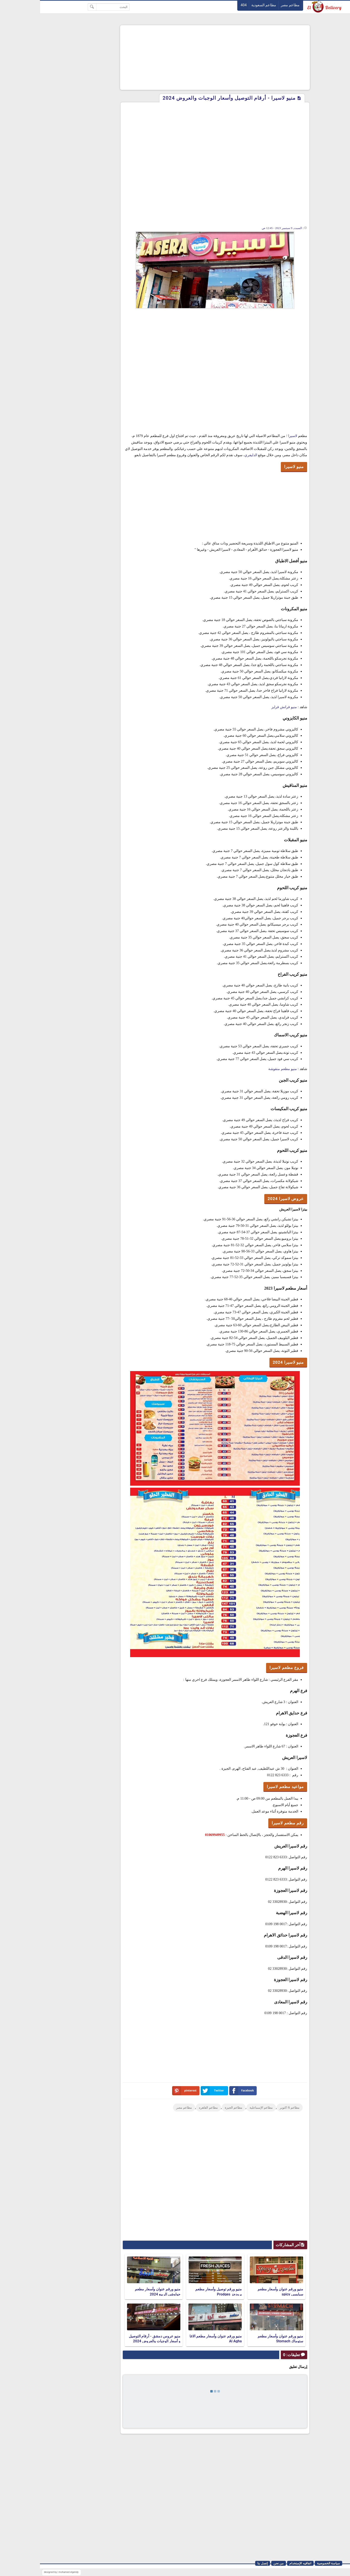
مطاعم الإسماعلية (221, 2107)
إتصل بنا (222, 2563)
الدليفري (210, 455)
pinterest (145, 2090)
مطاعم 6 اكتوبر (250, 2107)
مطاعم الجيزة (193, 2107)
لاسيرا (252, 436)
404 (204, 5)
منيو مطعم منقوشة (242, 1069)
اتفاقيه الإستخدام (260, 2563)
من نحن (238, 2563)
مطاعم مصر (250, 5)
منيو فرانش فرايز (244, 707)
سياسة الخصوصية (288, 2563)
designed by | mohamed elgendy (21, 2572)
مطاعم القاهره (168, 2107)
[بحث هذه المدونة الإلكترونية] (69, 7)
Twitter (173, 2090)
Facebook (202, 2090)
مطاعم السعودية (223, 5)
